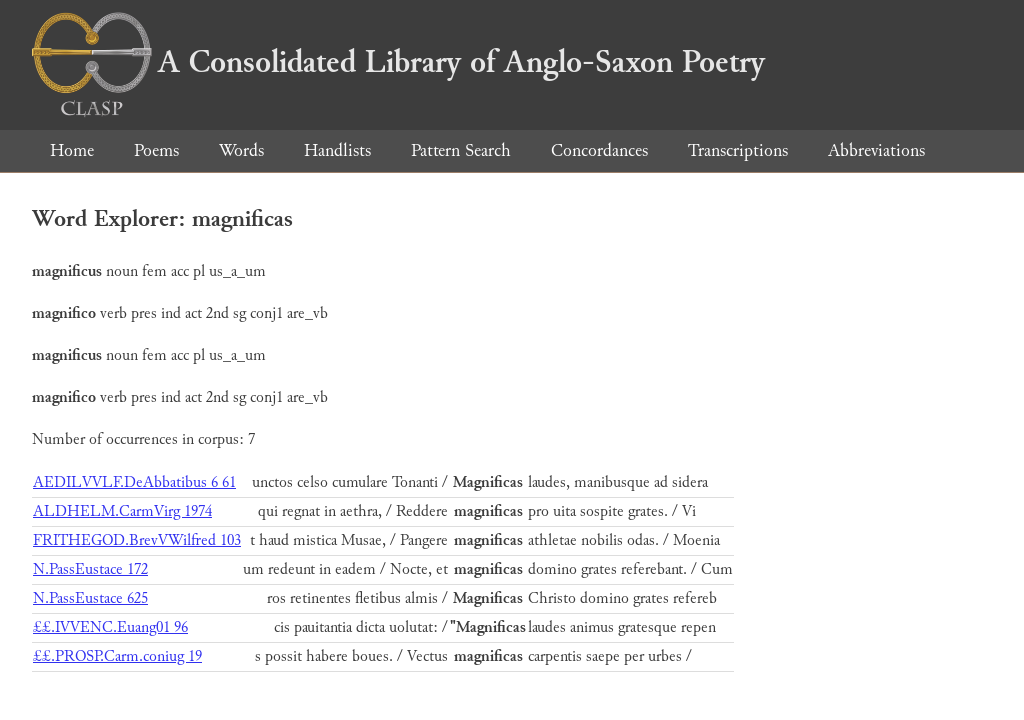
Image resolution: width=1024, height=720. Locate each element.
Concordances (599, 150)
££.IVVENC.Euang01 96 (110, 627)
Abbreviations (876, 150)
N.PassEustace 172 (90, 569)
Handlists (337, 150)
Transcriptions (738, 150)
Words (241, 150)
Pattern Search (461, 150)
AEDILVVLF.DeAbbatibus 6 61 (134, 482)
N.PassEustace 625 (90, 598)
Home (72, 150)
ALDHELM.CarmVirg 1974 (122, 511)
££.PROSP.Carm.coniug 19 (117, 656)
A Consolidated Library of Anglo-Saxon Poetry (398, 62)
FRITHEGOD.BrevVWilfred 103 (137, 540)
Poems (156, 150)
